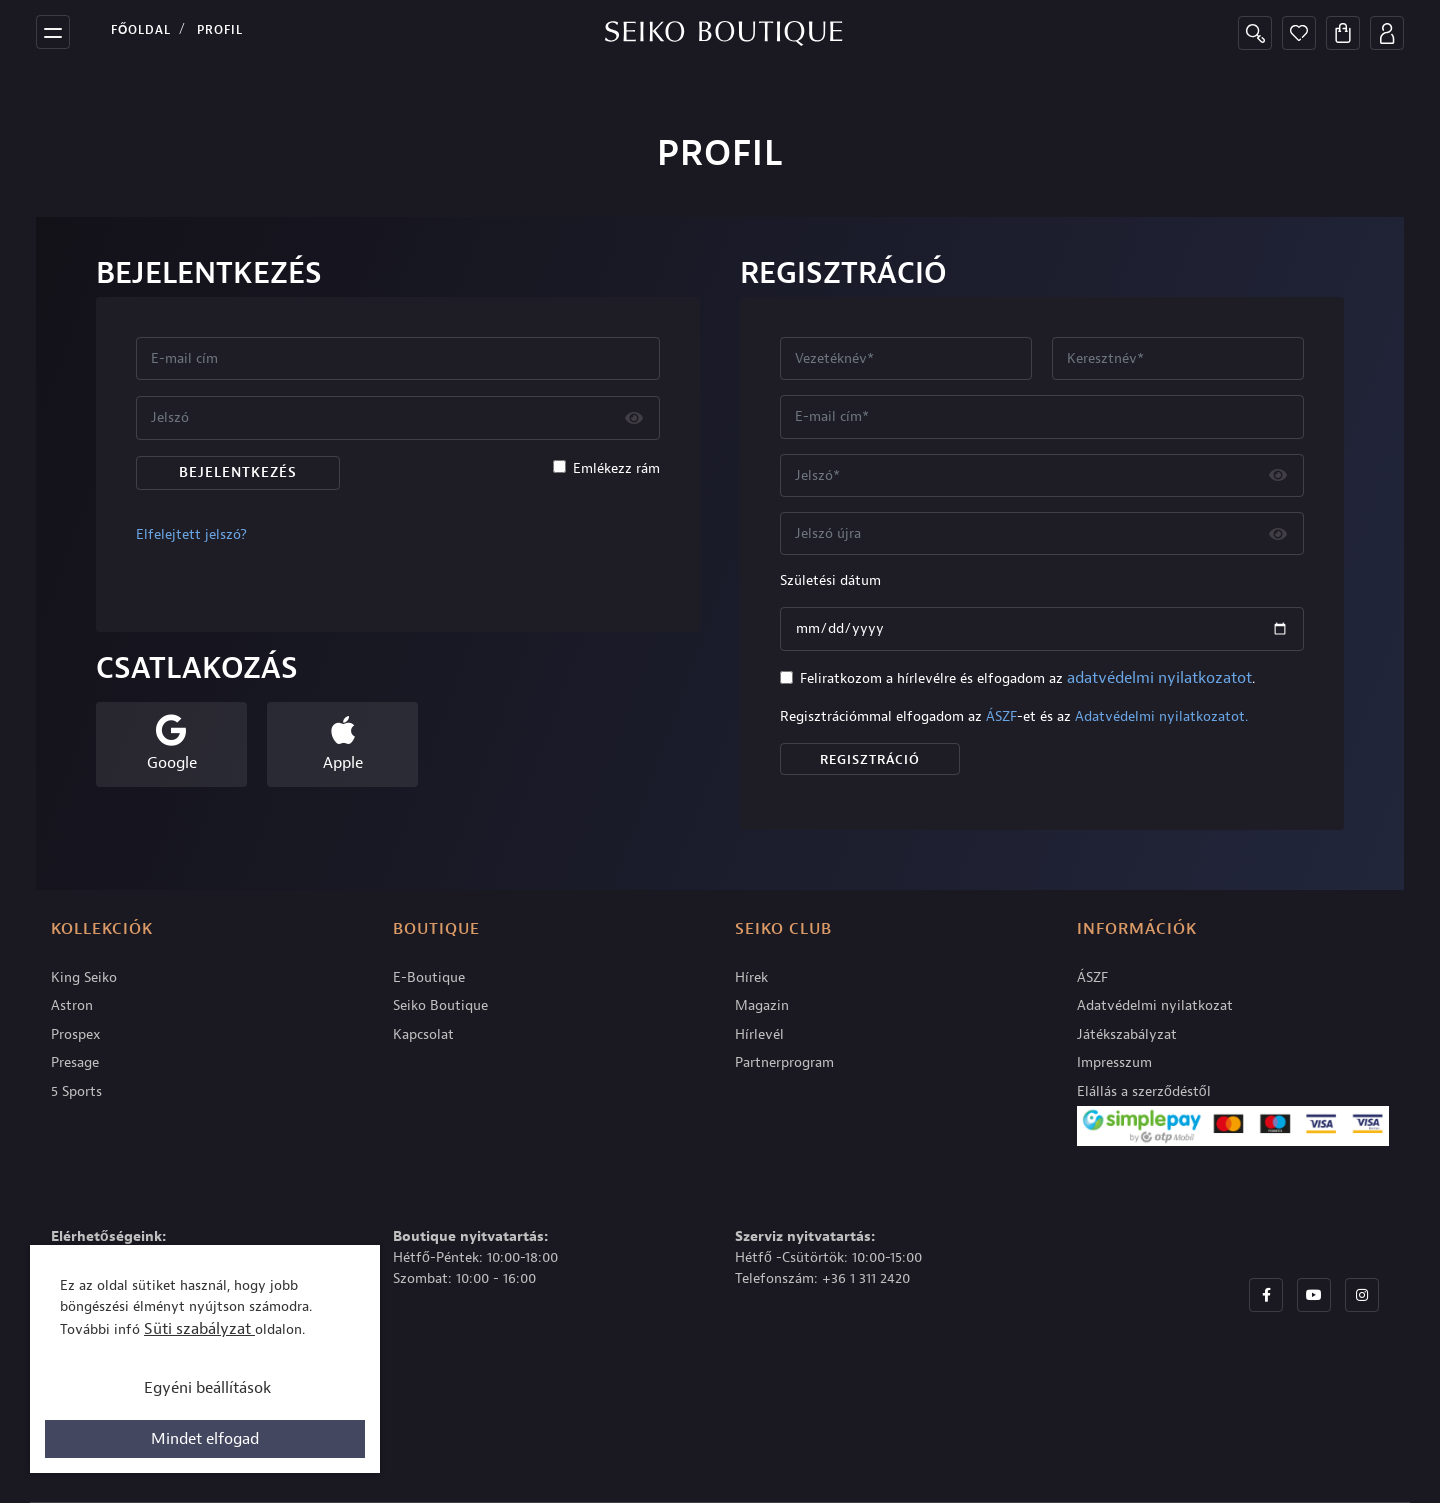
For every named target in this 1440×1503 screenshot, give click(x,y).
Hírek (751, 977)
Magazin (762, 1005)
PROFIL (220, 30)
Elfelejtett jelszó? (191, 534)
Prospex (76, 1034)
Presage (75, 1062)
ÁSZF (1001, 716)
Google (172, 763)
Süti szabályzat (199, 1329)
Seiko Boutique (440, 1005)
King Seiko (84, 977)
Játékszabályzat (1127, 1034)
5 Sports (76, 1091)
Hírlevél (759, 1034)
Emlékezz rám (616, 468)
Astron (72, 1005)
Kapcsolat (423, 1034)
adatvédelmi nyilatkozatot (1159, 678)
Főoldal (141, 30)
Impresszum (1114, 1062)
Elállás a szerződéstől (1144, 1091)
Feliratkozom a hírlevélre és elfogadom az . (1027, 678)
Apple (343, 763)
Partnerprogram (784, 1062)
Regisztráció (870, 759)
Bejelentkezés (238, 472)
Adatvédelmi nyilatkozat (1155, 1005)
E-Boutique (429, 977)
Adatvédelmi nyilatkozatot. (1161, 716)
